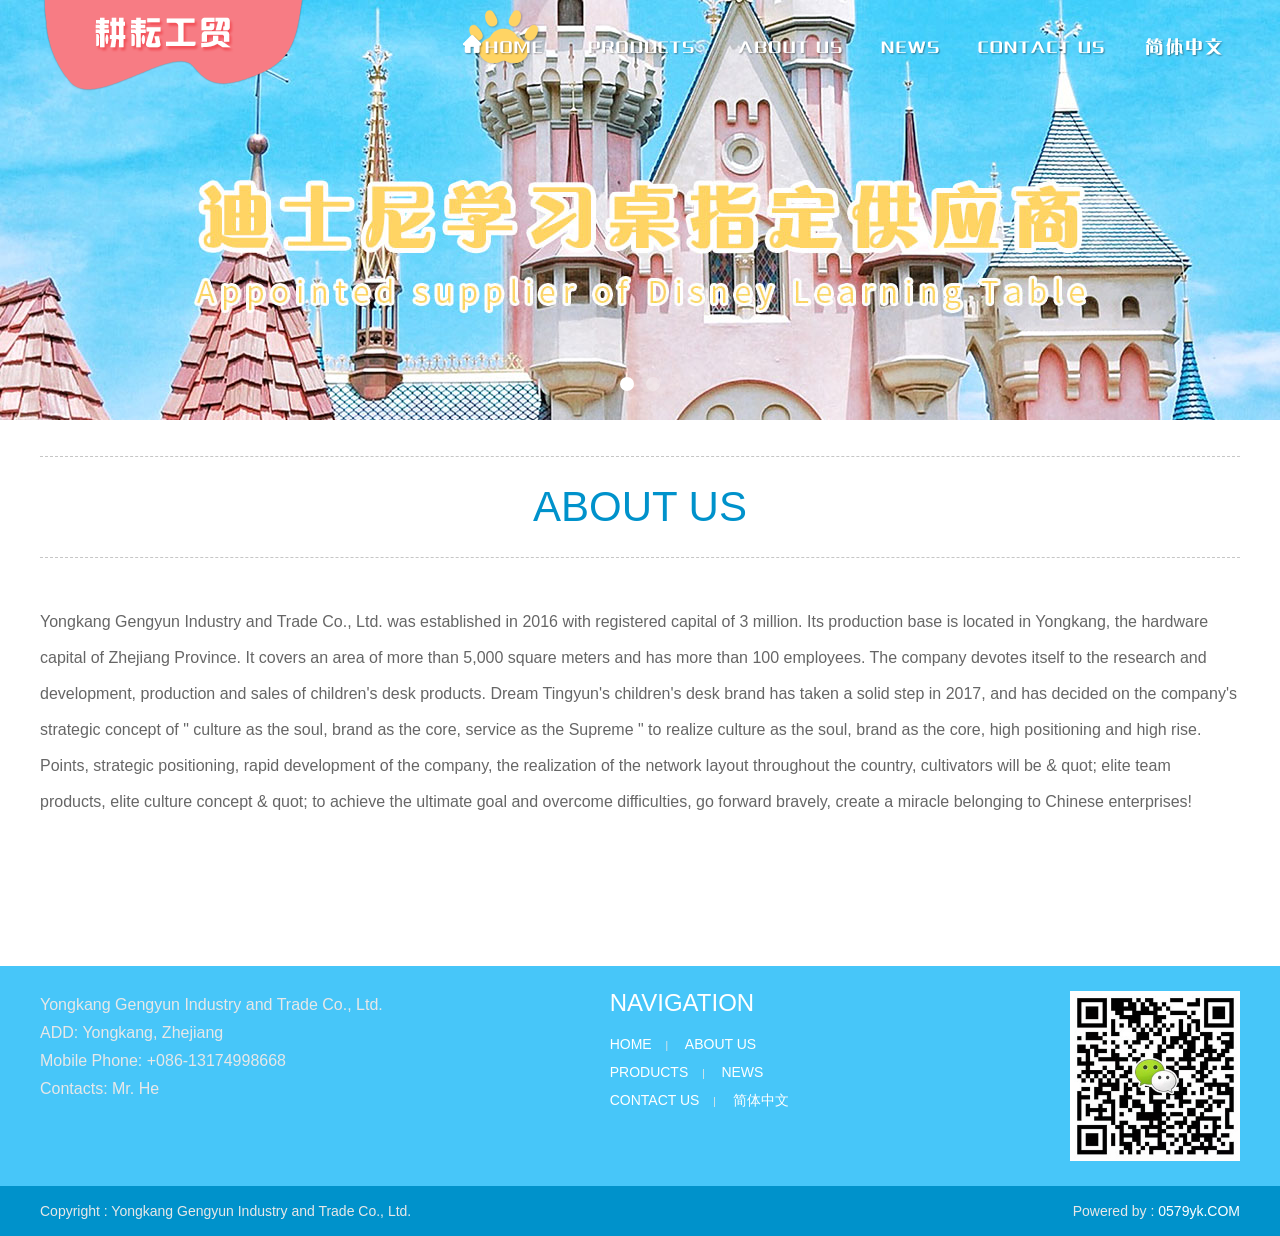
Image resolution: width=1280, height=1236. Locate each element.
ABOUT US (720, 1044)
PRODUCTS (649, 1072)
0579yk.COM (1199, 1211)
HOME (631, 1044)
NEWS (742, 1072)
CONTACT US (655, 1100)
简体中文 (761, 1100)
